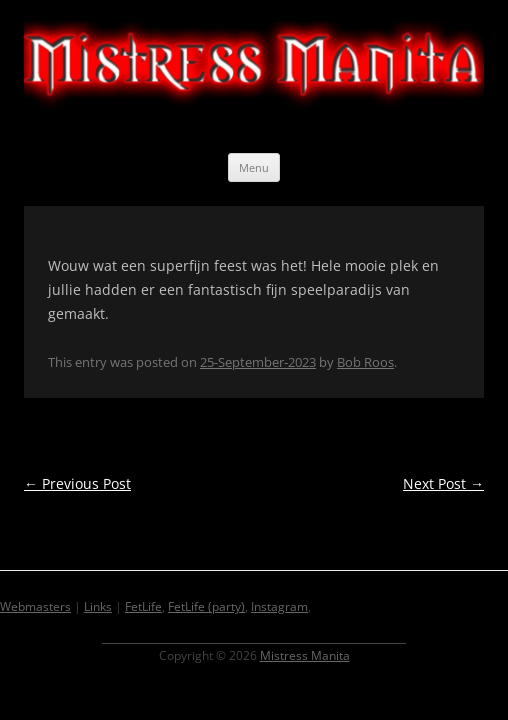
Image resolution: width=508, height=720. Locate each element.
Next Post (443, 483)
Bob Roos (365, 362)
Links (98, 606)
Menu (254, 167)
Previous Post (77, 483)
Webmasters (35, 606)
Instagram (279, 606)
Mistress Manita (305, 655)
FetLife (143, 606)
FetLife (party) (206, 606)
